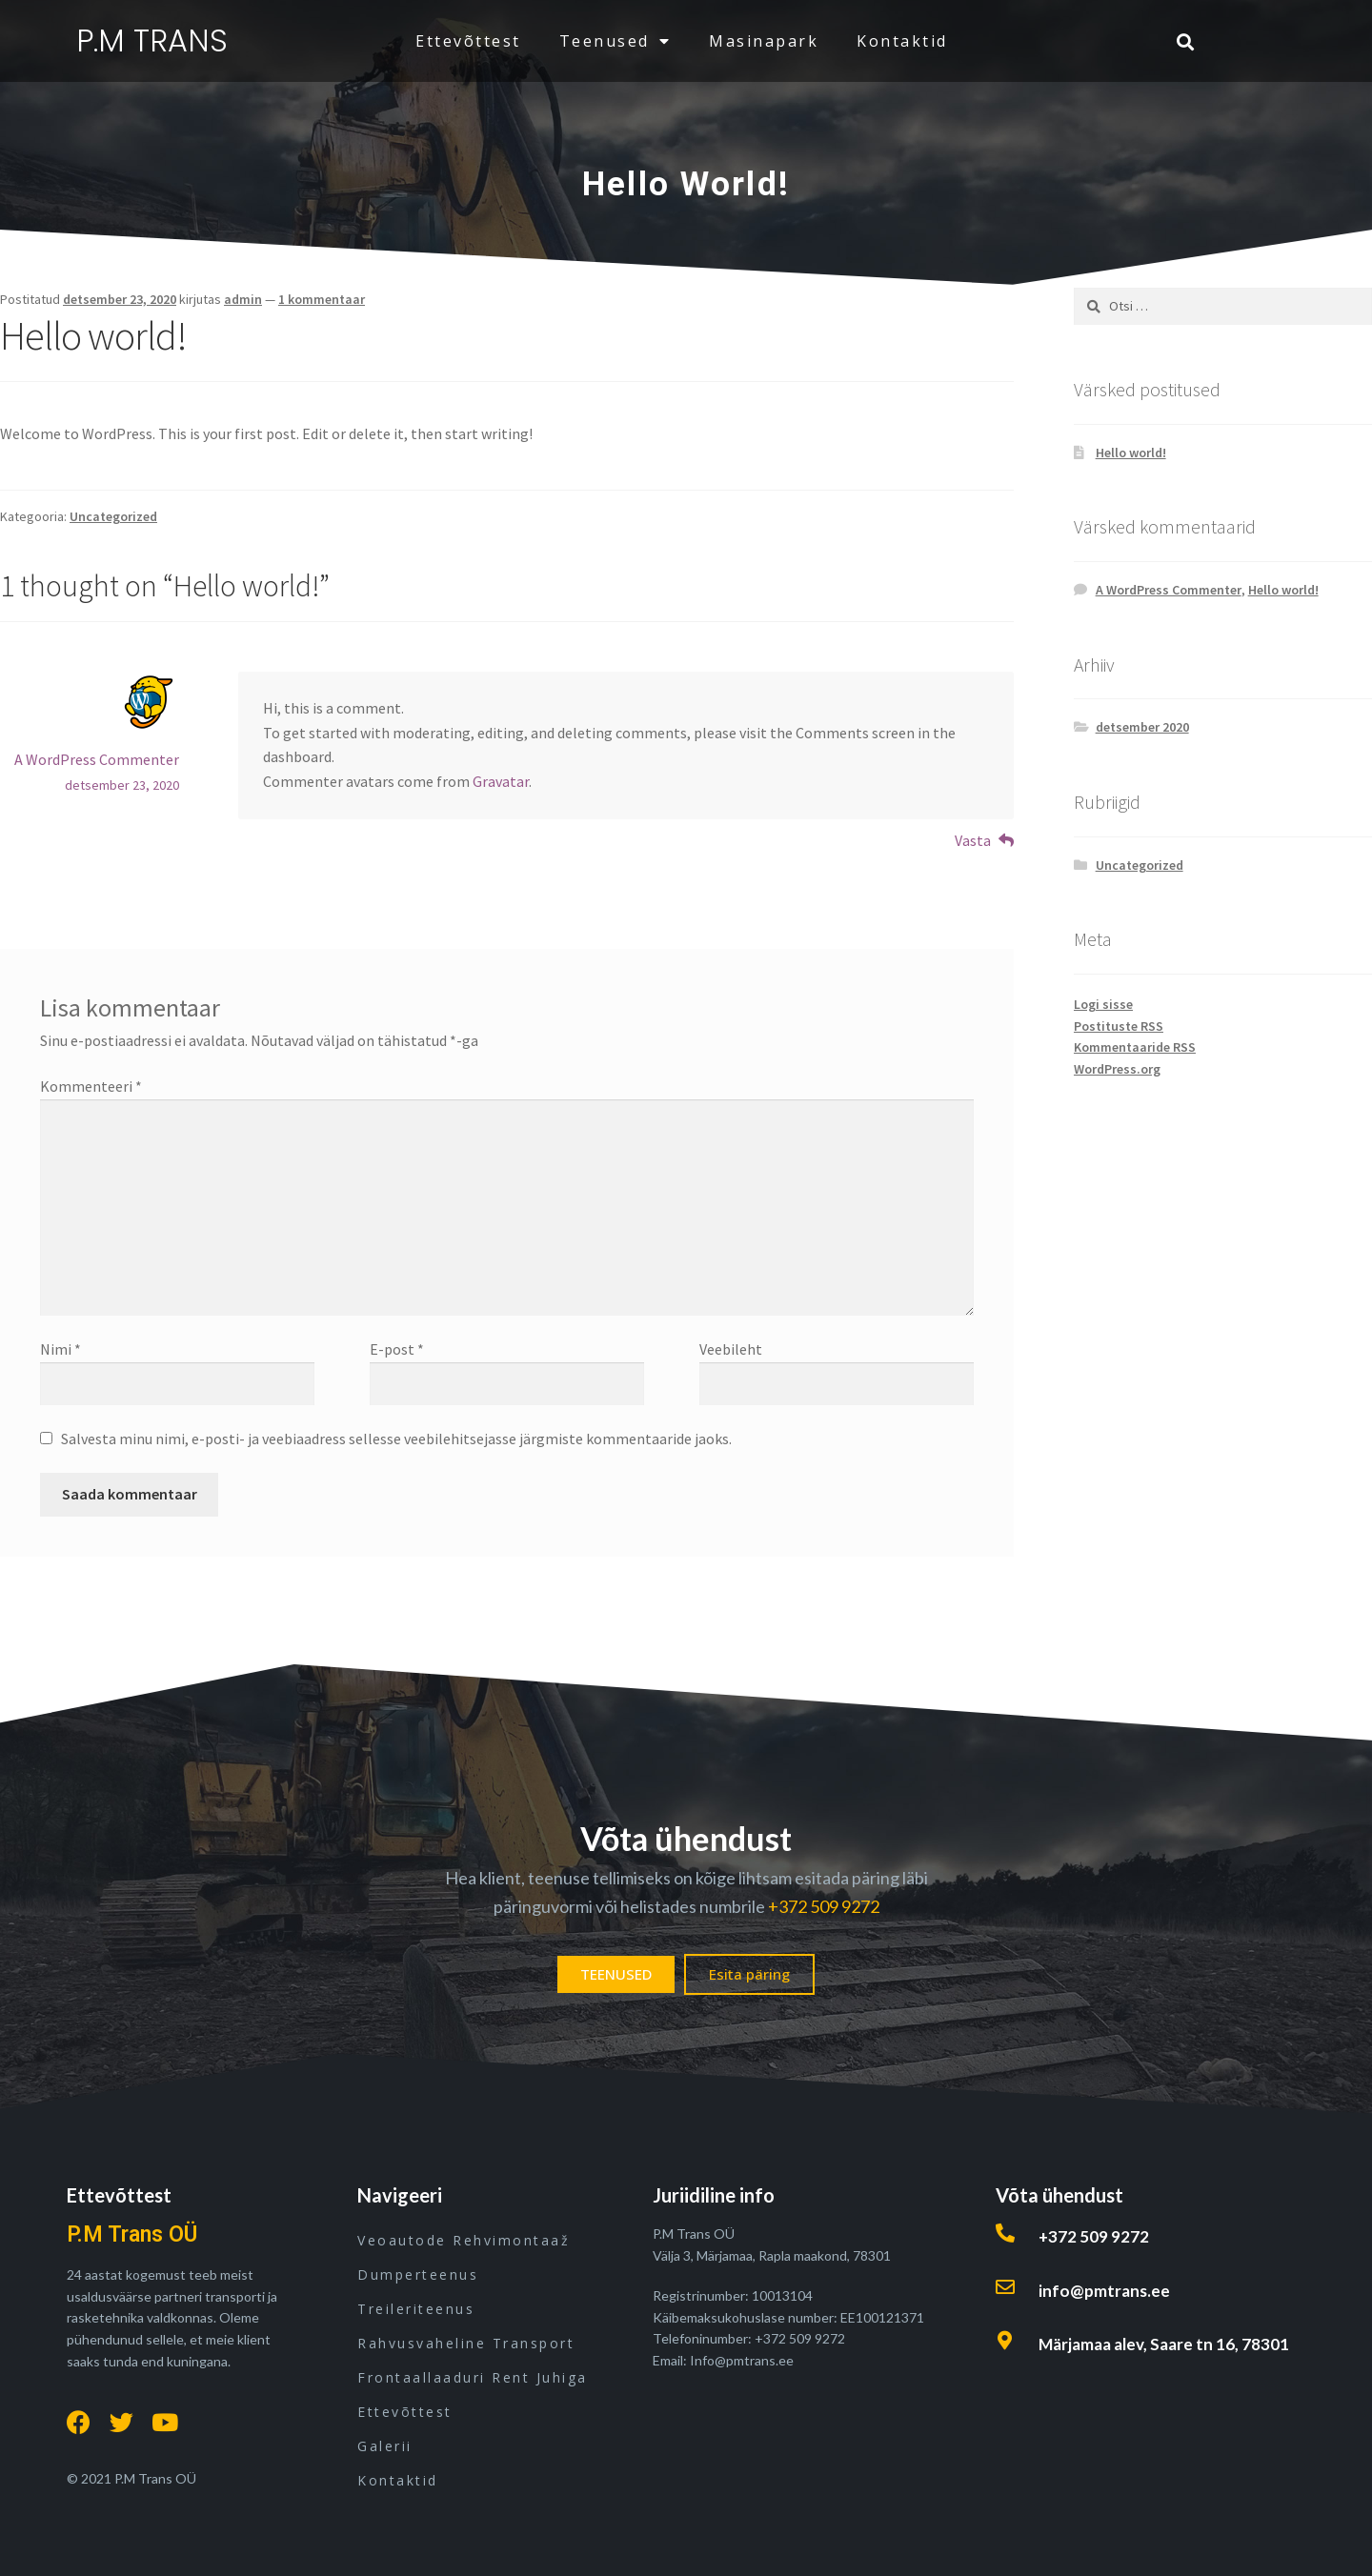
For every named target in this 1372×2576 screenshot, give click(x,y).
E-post (397, 1348)
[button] (616, 1974)
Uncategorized (113, 516)
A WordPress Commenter (96, 759)
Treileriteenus (415, 2309)
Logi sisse (1103, 1004)
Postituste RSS (1118, 1026)
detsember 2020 (1142, 726)
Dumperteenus (417, 2274)
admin (243, 299)
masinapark (763, 40)
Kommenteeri (91, 1086)
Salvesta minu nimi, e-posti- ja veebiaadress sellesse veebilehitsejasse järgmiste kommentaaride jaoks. (396, 1438)
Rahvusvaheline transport (466, 2343)
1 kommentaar (321, 299)
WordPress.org (1117, 1068)
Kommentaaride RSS (1135, 1047)
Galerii (385, 2446)
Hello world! (1131, 452)
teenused (615, 41)
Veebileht (730, 1348)
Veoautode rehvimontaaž (463, 2240)
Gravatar (501, 781)
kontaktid (902, 40)
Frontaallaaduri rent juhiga (472, 2377)
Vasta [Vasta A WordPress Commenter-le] (973, 840)
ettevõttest (468, 40)
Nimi (60, 1348)
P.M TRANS (152, 40)
